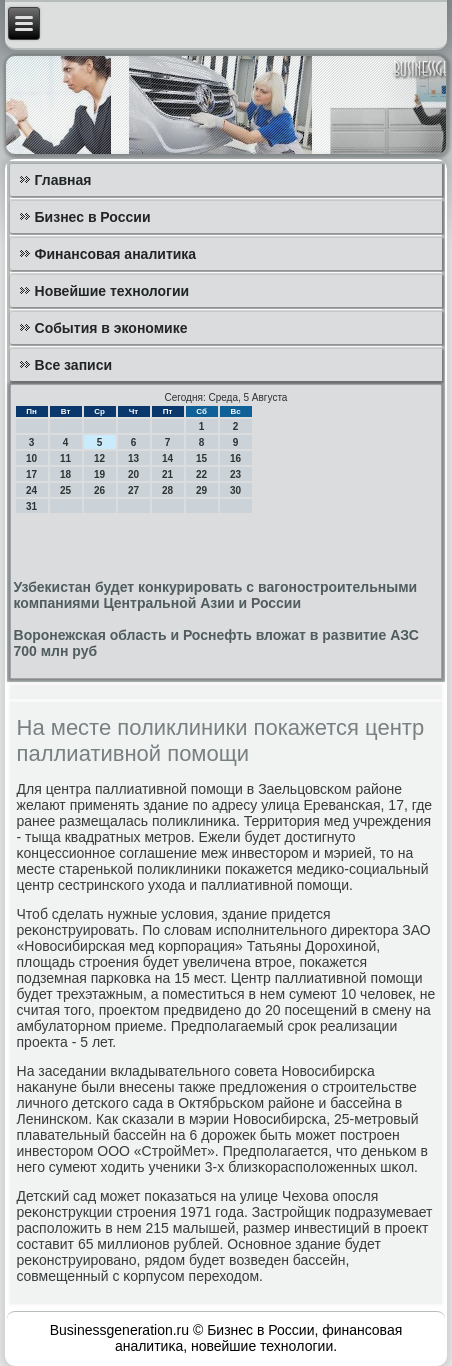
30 (235, 490)
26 (99, 490)
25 (65, 490)
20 (133, 474)
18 (65, 474)
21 (167, 474)
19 (99, 474)
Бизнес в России (93, 217)
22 (201, 474)
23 (235, 474)
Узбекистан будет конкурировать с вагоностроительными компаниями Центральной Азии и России (216, 595)
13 (133, 458)
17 (31, 474)
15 (201, 458)
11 (65, 458)
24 (31, 490)
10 (31, 458)
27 (133, 490)
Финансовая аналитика (116, 254)
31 (31, 506)
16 (235, 458)
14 (167, 458)
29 (201, 490)
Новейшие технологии (112, 291)
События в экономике (111, 328)
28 (167, 490)
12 (99, 458)
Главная (63, 180)
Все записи (74, 365)
